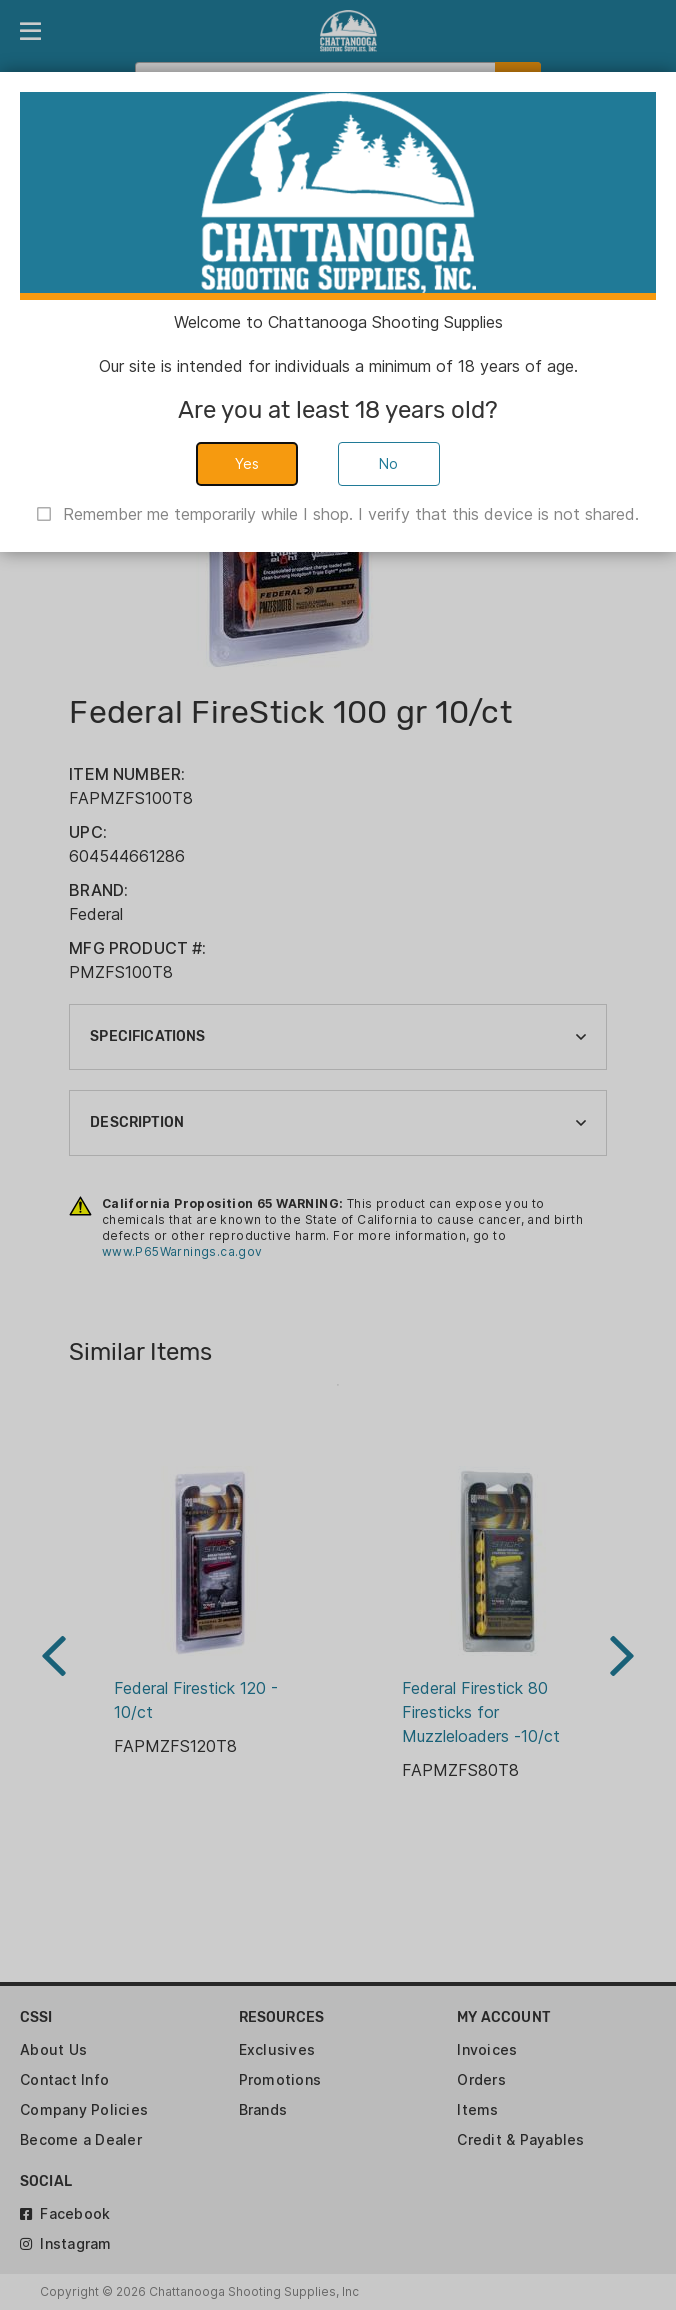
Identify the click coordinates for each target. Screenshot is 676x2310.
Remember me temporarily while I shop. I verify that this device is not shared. (351, 514)
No (389, 463)
